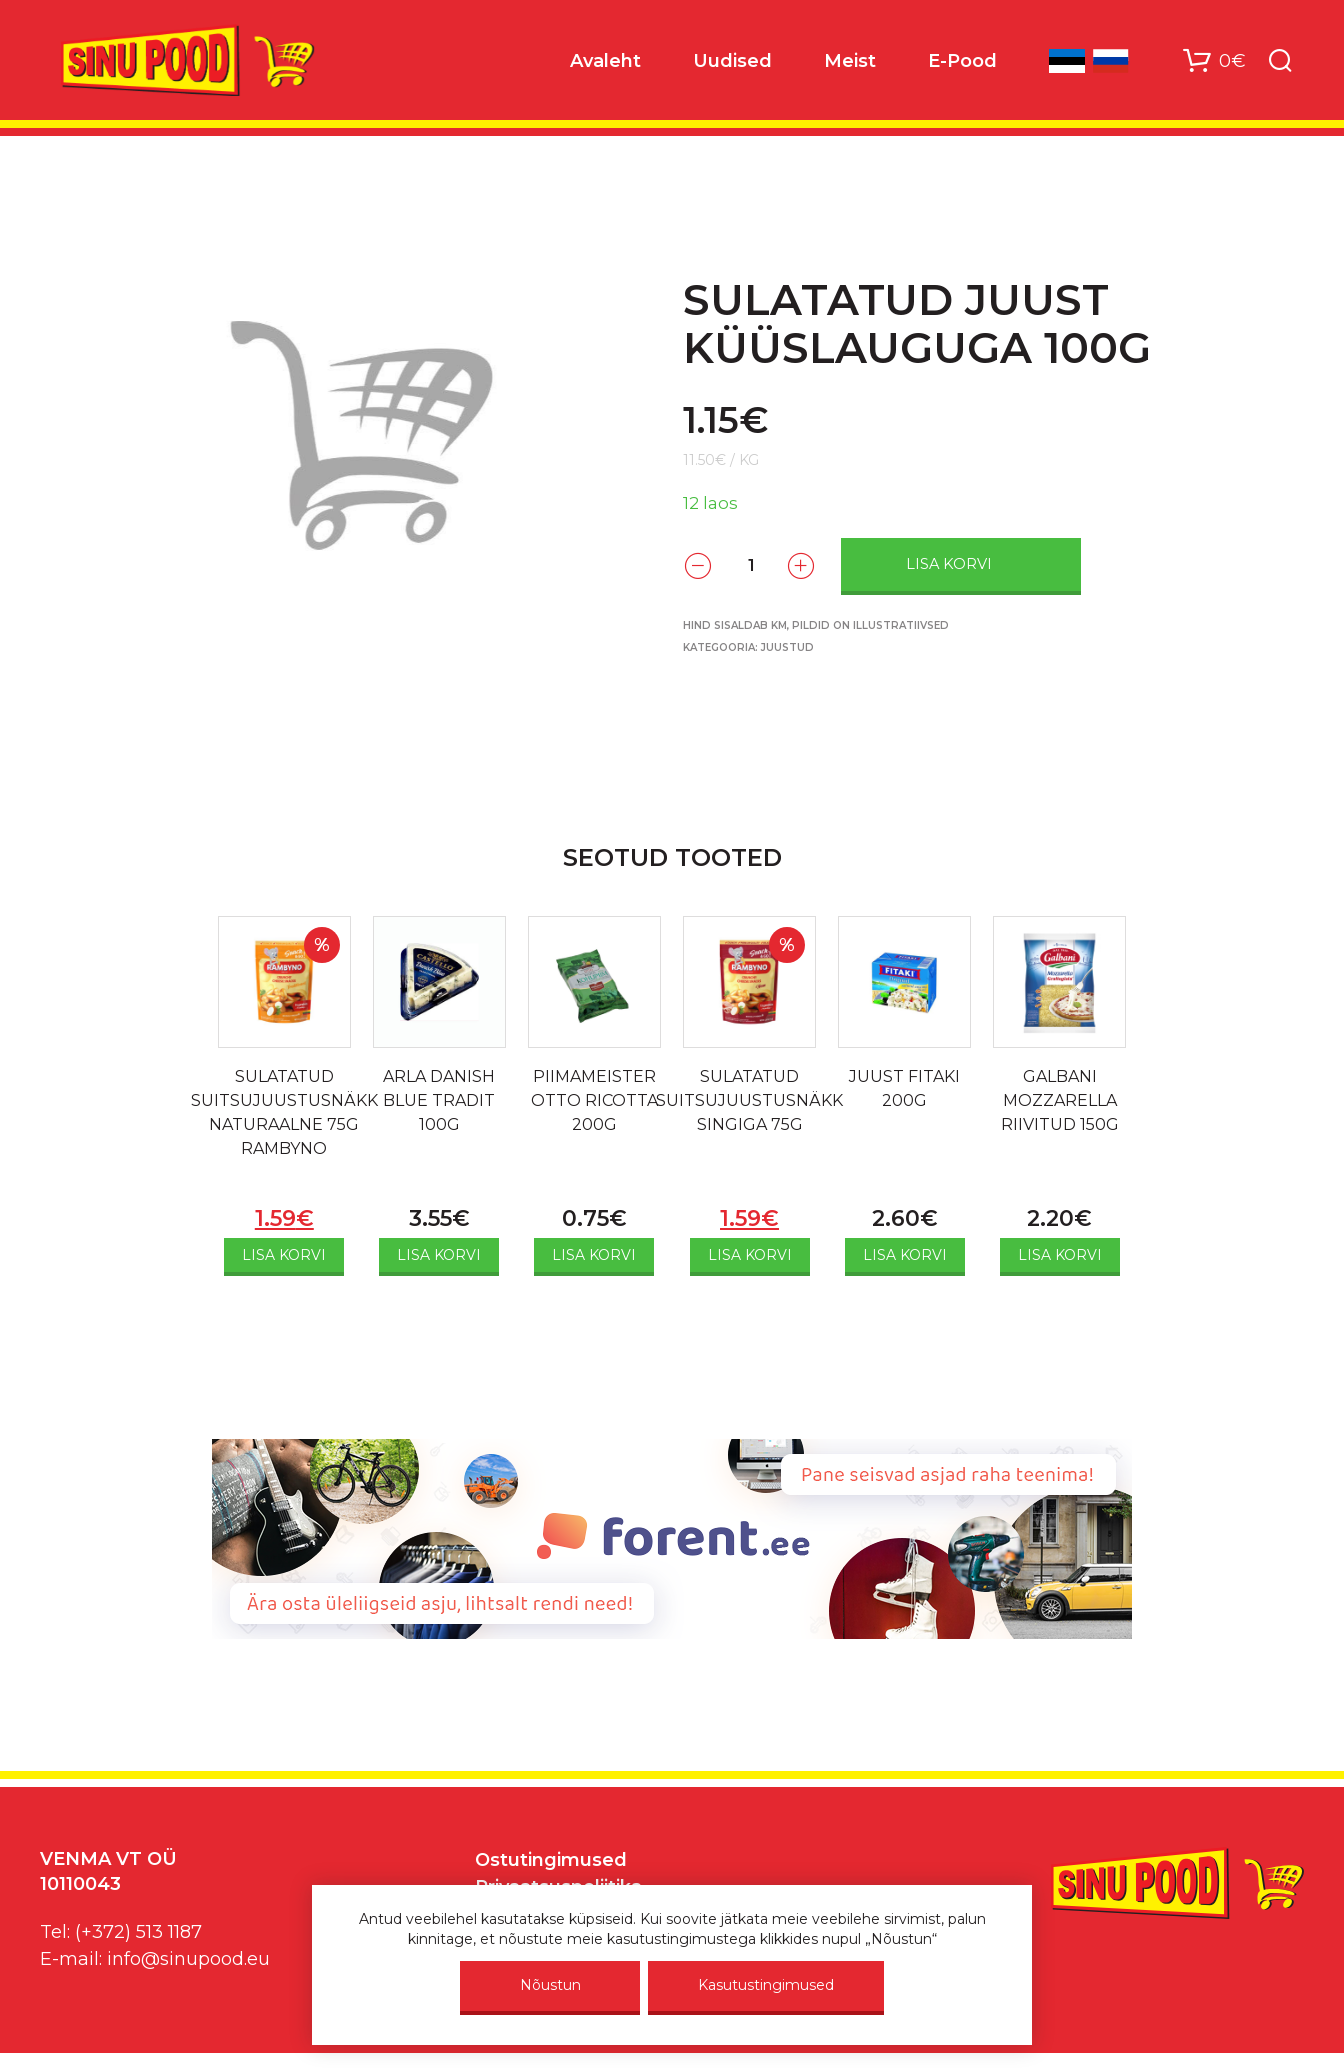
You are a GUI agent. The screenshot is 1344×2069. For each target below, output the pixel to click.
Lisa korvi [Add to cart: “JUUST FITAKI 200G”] (905, 1255)
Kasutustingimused (766, 1985)
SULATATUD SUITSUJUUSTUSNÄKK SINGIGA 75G (749, 1100)
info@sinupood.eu (188, 1959)
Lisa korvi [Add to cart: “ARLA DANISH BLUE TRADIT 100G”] (439, 1255)
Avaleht (605, 61)
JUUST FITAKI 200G (904, 1088)
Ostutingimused (551, 1860)
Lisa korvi (949, 564)
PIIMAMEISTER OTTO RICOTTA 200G (594, 1100)
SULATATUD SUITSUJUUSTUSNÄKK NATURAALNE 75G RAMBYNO (284, 1112)
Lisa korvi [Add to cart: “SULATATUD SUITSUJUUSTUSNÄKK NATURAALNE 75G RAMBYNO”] (284, 1255)
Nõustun (550, 1985)
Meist (850, 61)
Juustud (787, 647)
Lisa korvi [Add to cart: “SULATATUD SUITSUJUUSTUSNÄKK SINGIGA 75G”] (750, 1255)
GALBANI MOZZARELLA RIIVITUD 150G (1060, 1100)
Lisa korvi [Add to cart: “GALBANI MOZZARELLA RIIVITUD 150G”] (1060, 1255)
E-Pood (962, 61)
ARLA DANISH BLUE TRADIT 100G (439, 1100)
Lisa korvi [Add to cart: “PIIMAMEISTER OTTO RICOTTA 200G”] (594, 1255)
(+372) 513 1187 (138, 1932)
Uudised (732, 61)
